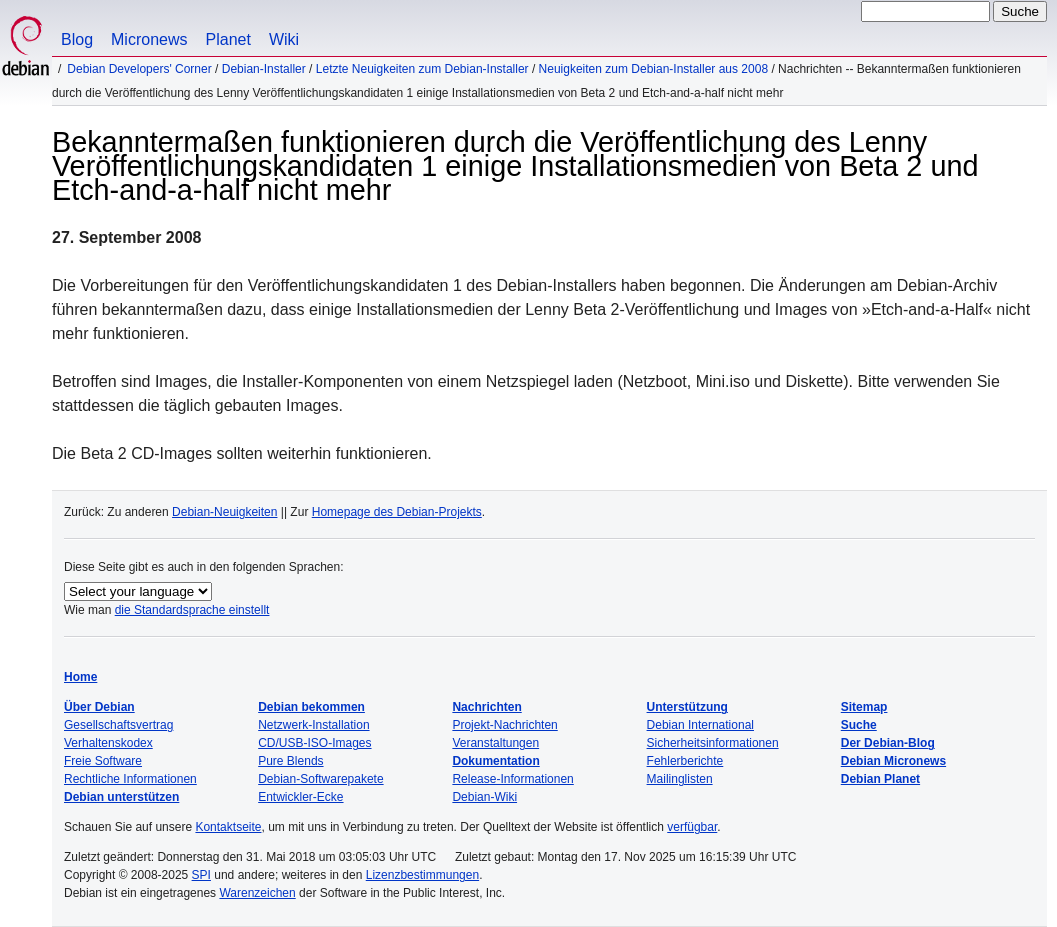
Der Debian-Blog (888, 743)
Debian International (700, 725)
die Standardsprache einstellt (192, 610)
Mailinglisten (680, 779)
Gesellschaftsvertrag (118, 725)
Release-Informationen (512, 779)
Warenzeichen (257, 893)
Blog (77, 39)
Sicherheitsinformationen (713, 743)
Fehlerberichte (685, 761)
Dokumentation (495, 761)
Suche (859, 725)
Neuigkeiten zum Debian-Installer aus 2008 (653, 69)
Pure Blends (290, 761)
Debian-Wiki (484, 797)
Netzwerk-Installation (313, 725)
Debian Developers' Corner (139, 69)
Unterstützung (687, 707)
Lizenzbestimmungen (422, 875)
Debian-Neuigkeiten (224, 512)
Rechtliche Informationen (130, 779)
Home (80, 677)
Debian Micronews (893, 761)
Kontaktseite (228, 827)
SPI (201, 875)
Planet (228, 39)
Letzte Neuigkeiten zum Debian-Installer (422, 69)
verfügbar (692, 827)
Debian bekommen (311, 707)
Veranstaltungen (495, 743)
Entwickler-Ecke (300, 797)
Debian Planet (880, 779)
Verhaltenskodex (108, 743)
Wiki (284, 39)
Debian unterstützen (121, 797)
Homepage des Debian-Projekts (397, 512)
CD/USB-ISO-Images (314, 743)
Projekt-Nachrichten (504, 725)
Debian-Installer (264, 69)
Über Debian (99, 707)
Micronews (149, 39)
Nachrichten (486, 707)
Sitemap (864, 707)
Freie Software (103, 761)
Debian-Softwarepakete (320, 779)
